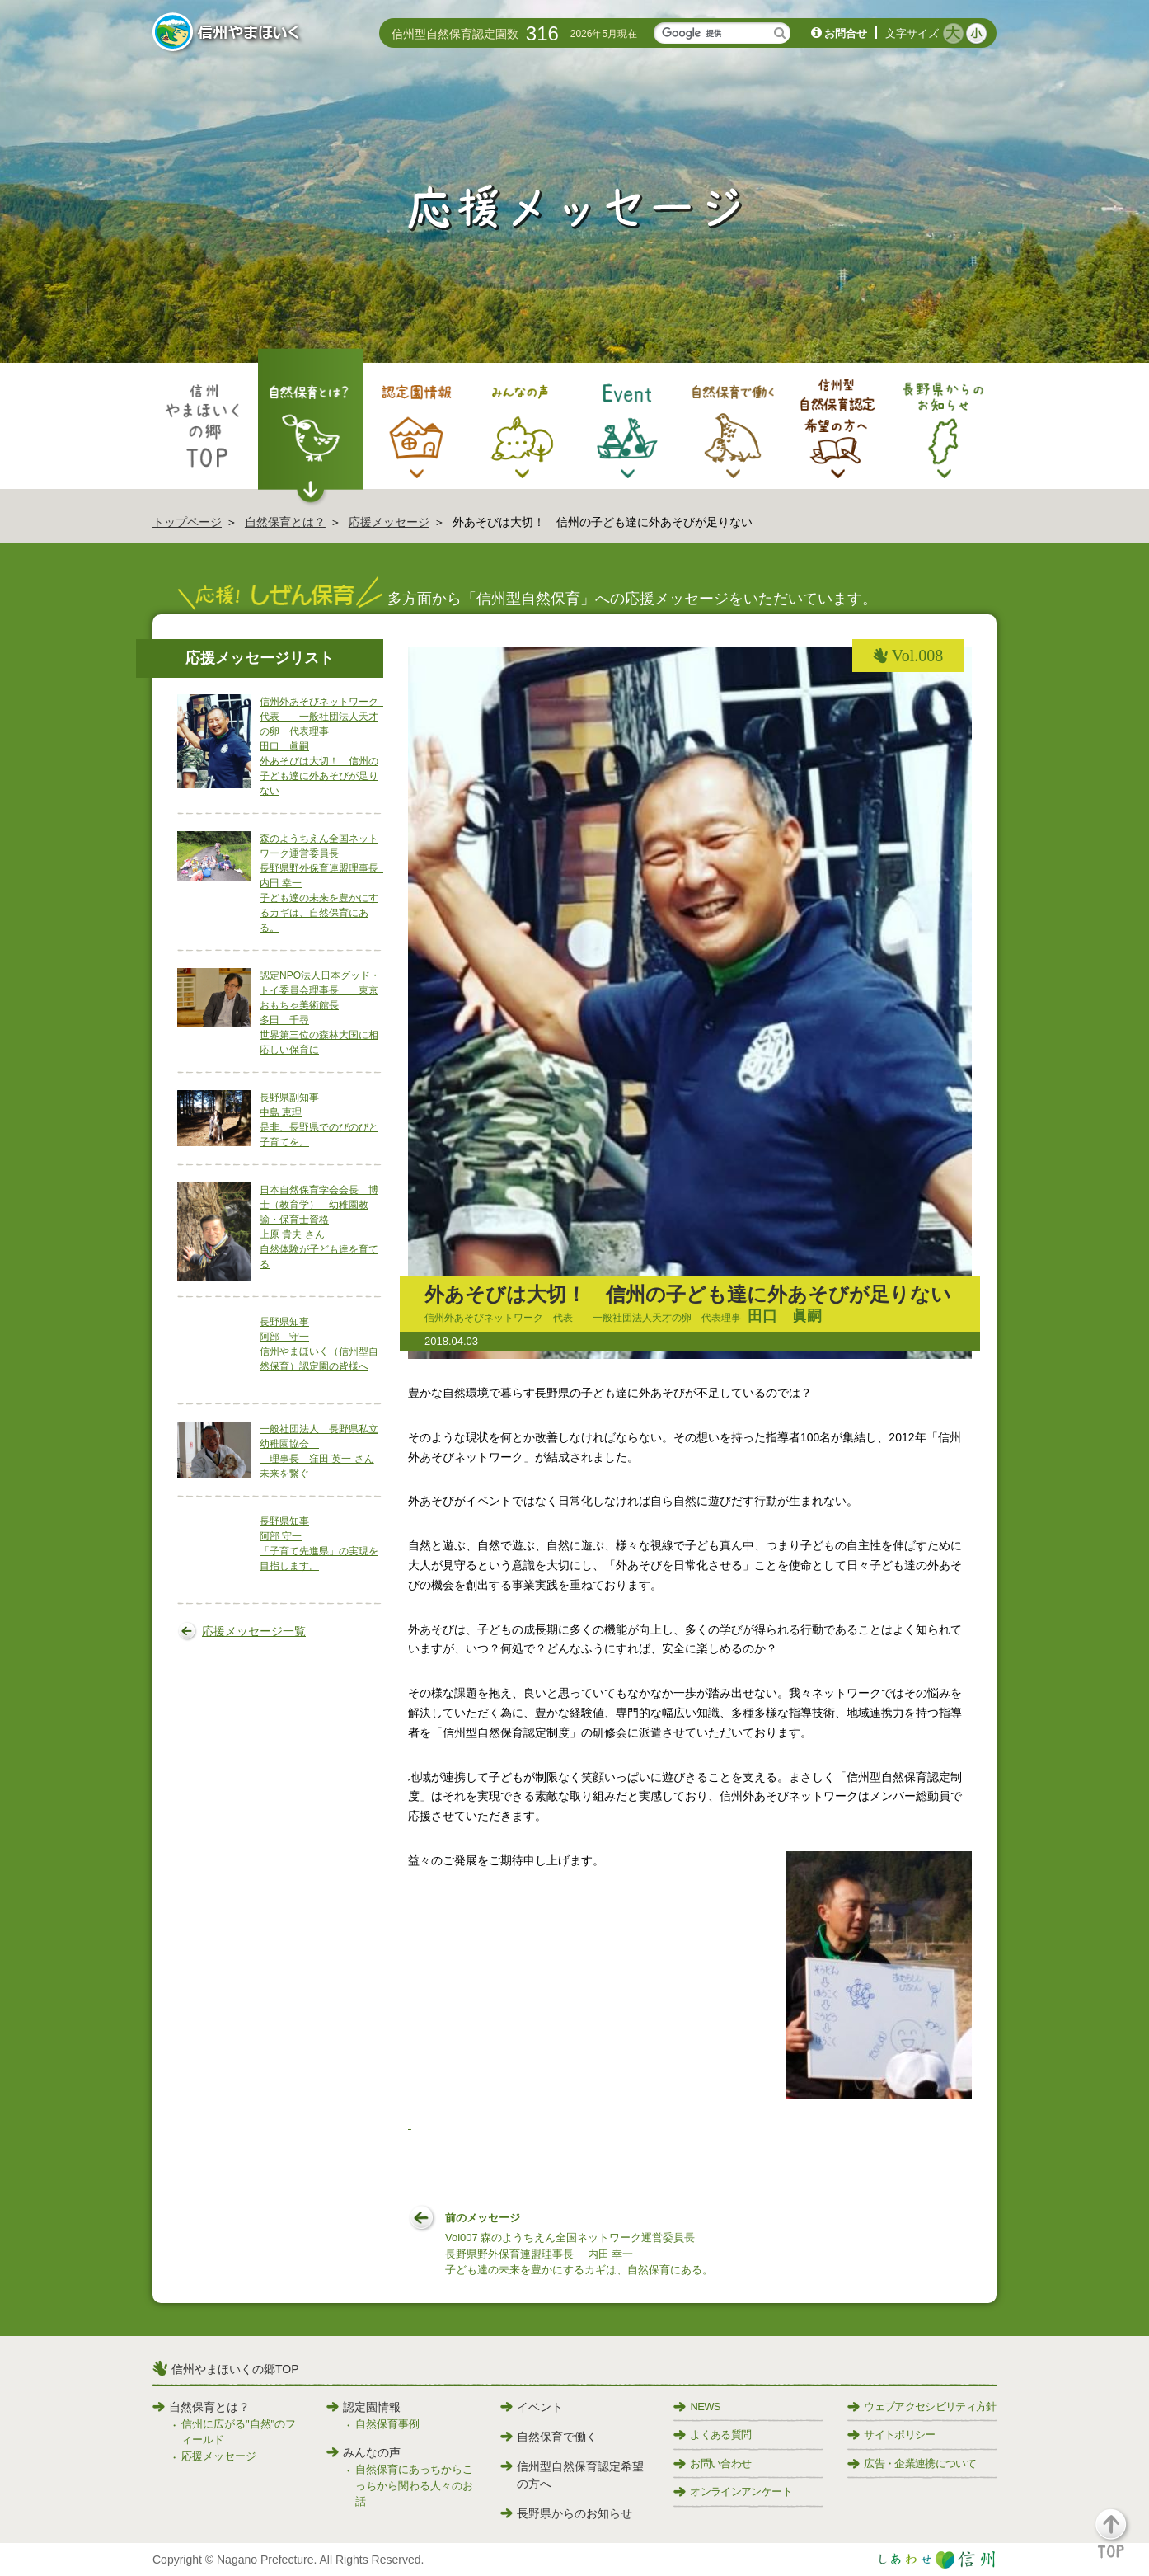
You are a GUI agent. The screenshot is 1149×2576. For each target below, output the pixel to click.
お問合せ (845, 33)
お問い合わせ (712, 2463)
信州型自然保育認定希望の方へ (572, 2475)
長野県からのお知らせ (566, 2513)
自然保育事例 (387, 2424)
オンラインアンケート (732, 2491)
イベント (531, 2407)
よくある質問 (712, 2434)
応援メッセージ (389, 522)
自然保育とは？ (285, 522)
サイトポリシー (891, 2434)
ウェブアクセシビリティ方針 (922, 2406)
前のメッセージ (579, 2245)
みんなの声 (363, 2452)
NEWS (696, 2406)
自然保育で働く (549, 2436)
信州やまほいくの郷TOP (235, 2369)
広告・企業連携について (911, 2463)
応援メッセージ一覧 (254, 1631)
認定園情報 (363, 2407)
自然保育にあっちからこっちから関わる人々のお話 (414, 2485)
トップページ (187, 522)
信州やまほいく (228, 33)
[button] (1120, 2541)
